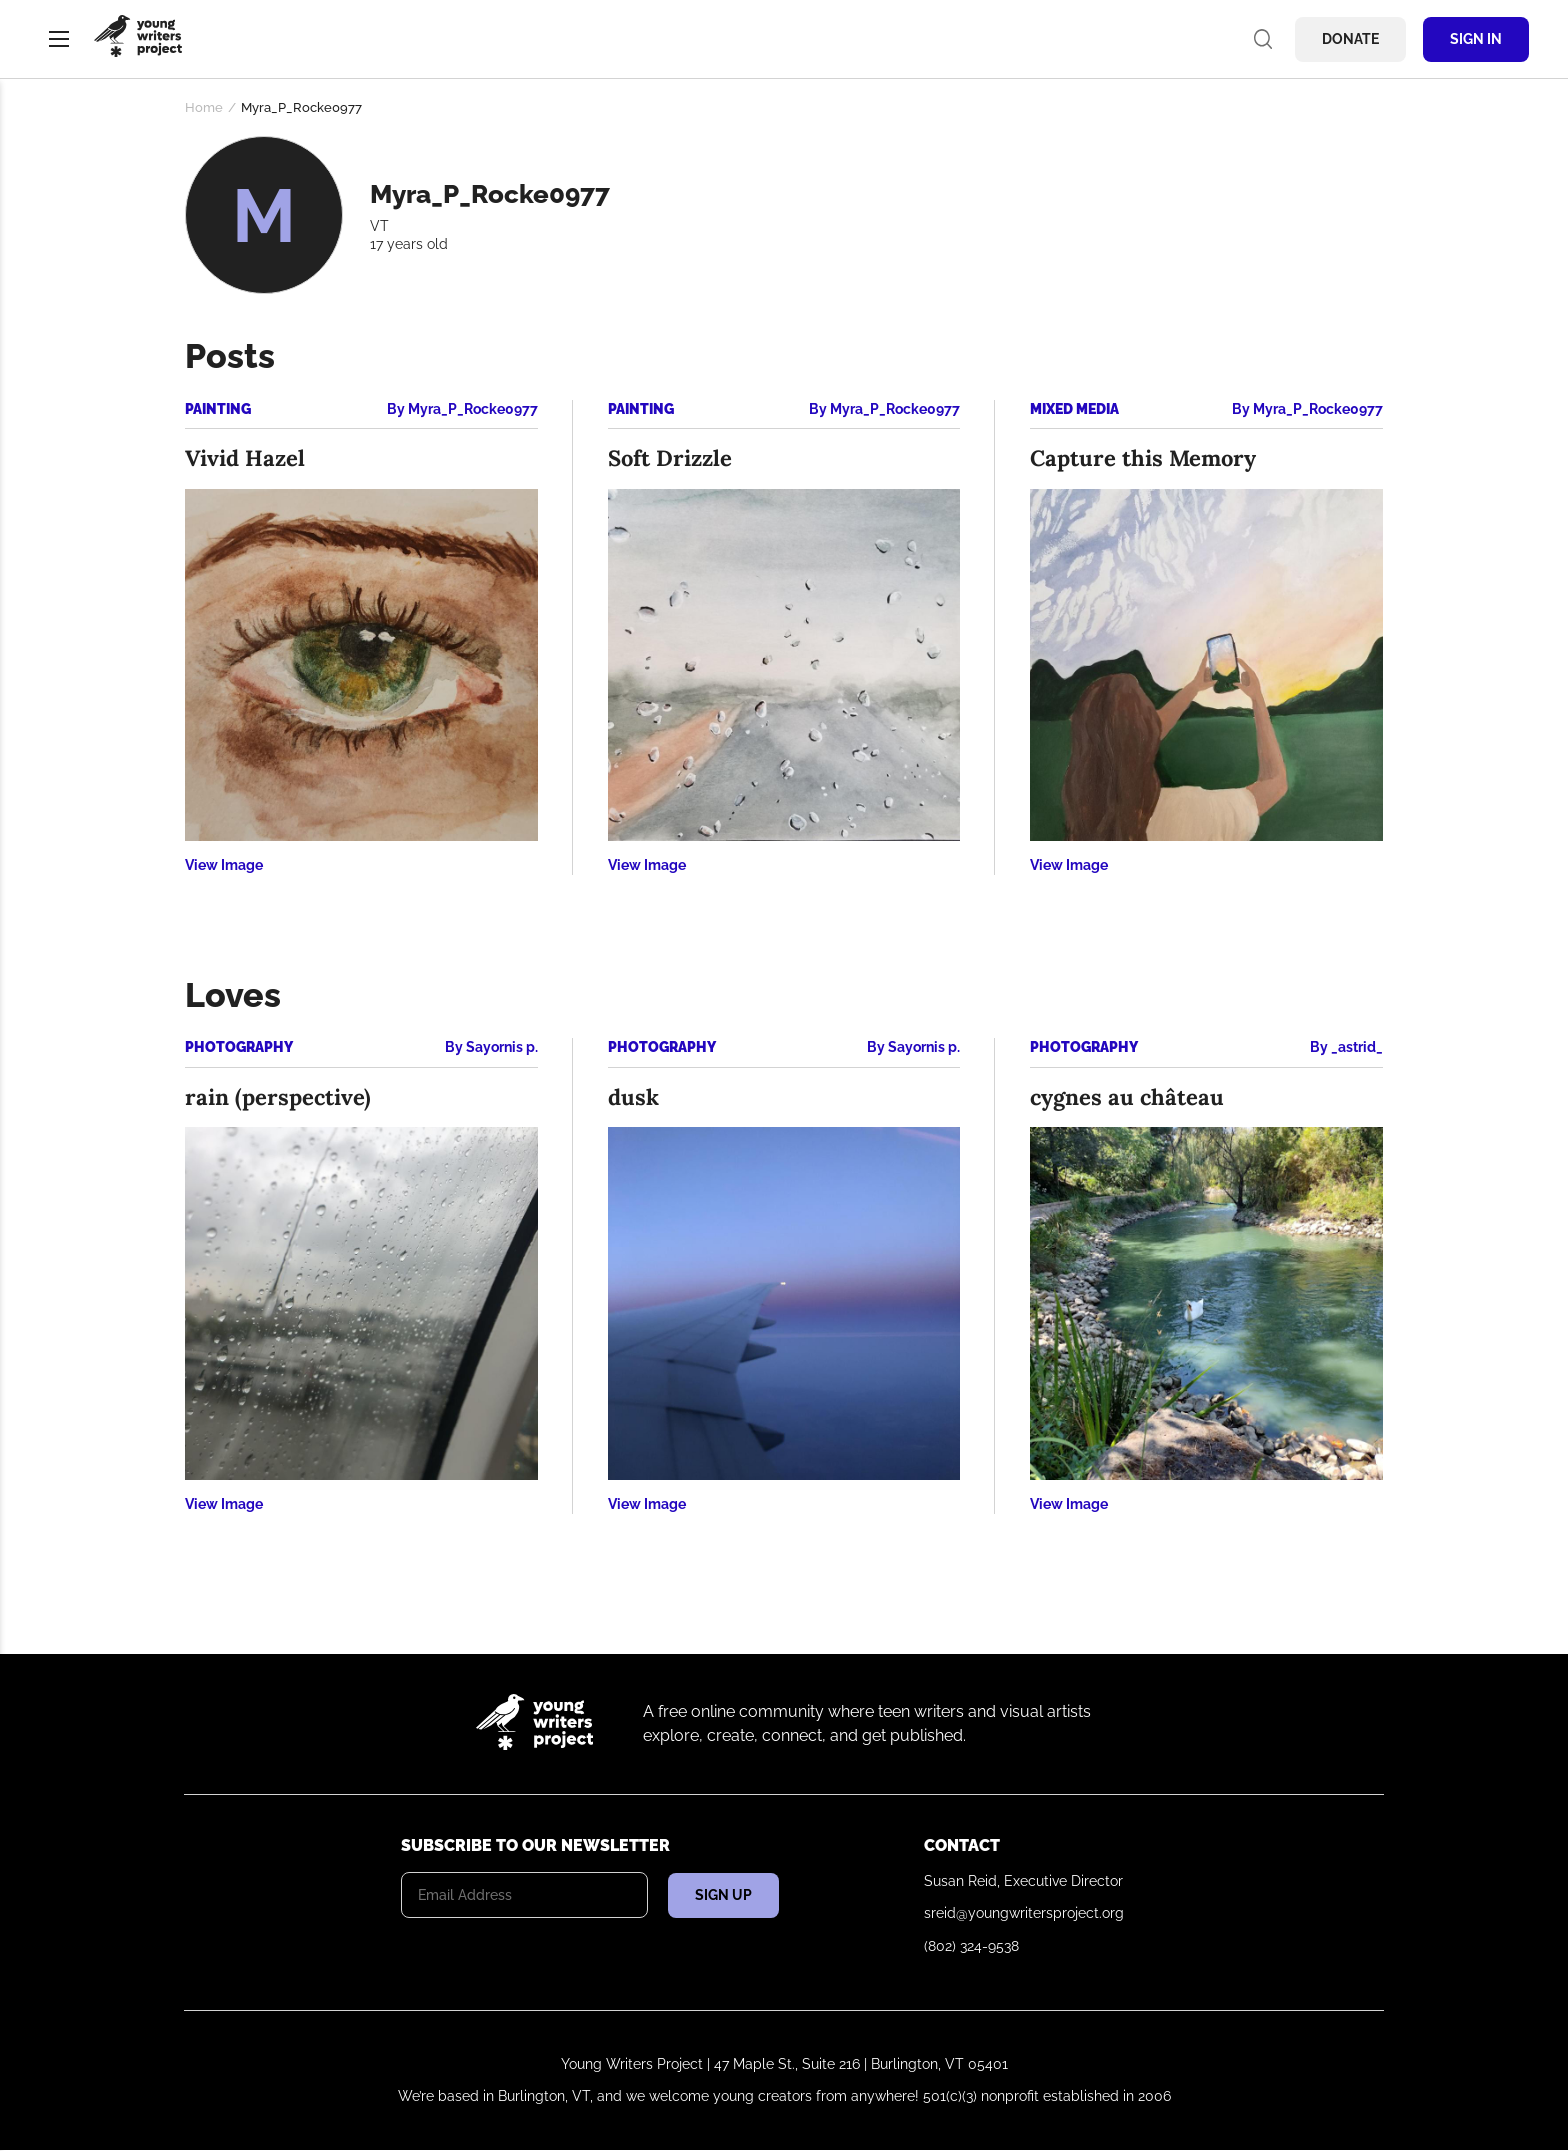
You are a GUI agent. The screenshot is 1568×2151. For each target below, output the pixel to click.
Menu (59, 39)
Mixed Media (1074, 409)
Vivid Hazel (245, 458)
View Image (224, 865)
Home (204, 107)
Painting (218, 409)
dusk (633, 1097)
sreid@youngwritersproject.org (1024, 1913)
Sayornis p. (502, 1047)
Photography (239, 1047)
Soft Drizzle (670, 458)
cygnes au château (1127, 1097)
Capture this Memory (1143, 458)
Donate (1350, 39)
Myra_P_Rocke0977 (473, 409)
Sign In (1476, 39)
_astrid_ (1357, 1047)
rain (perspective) (278, 1097)
